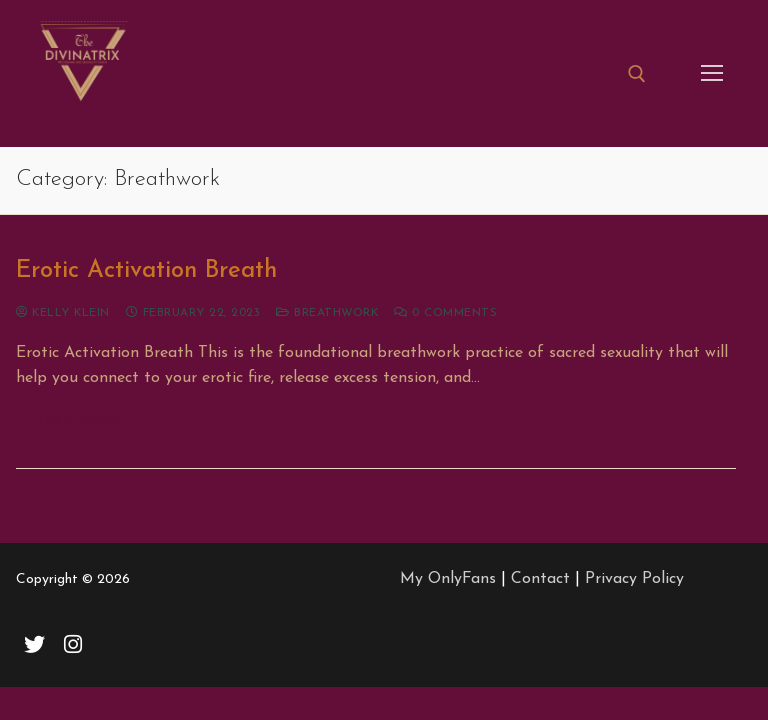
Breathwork (327, 313)
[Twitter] (35, 644)
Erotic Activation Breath (146, 271)
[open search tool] (637, 74)
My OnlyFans (448, 579)
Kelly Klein (63, 313)
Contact (540, 579)
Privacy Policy (634, 579)
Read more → (86, 421)
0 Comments (445, 313)
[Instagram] (73, 644)
